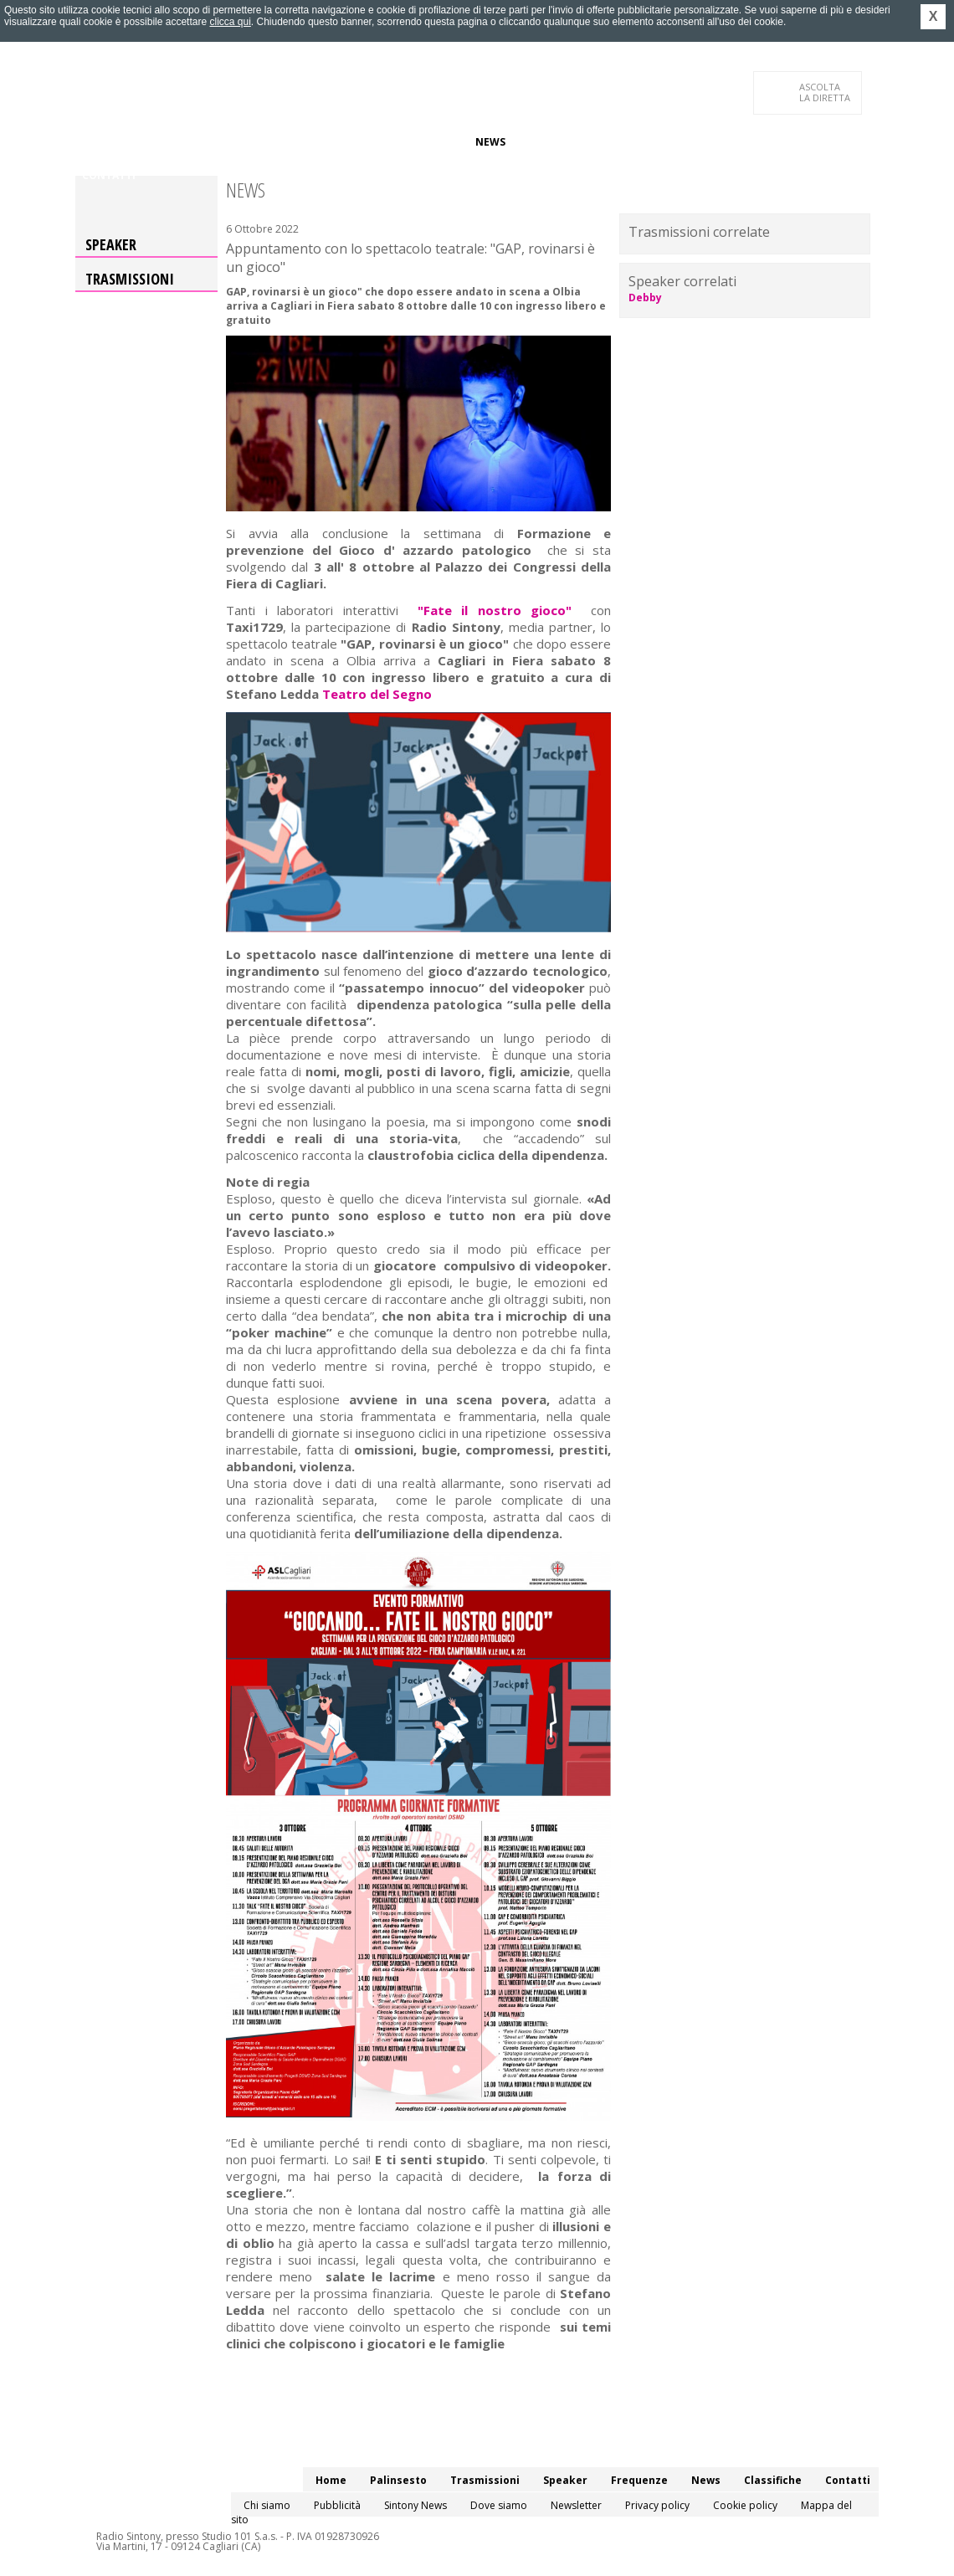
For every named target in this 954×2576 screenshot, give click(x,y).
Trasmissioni (129, 279)
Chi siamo (267, 2505)
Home (97, 142)
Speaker (365, 142)
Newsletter (576, 2505)
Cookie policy (745, 2505)
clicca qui (229, 22)
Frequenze (431, 142)
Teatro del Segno (377, 693)
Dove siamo (498, 2505)
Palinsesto (158, 142)
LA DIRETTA (825, 92)
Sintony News (415, 2505)
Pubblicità (337, 2505)
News (490, 142)
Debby (645, 297)
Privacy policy (657, 2505)
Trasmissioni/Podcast (266, 142)
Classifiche (550, 142)
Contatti (109, 175)
